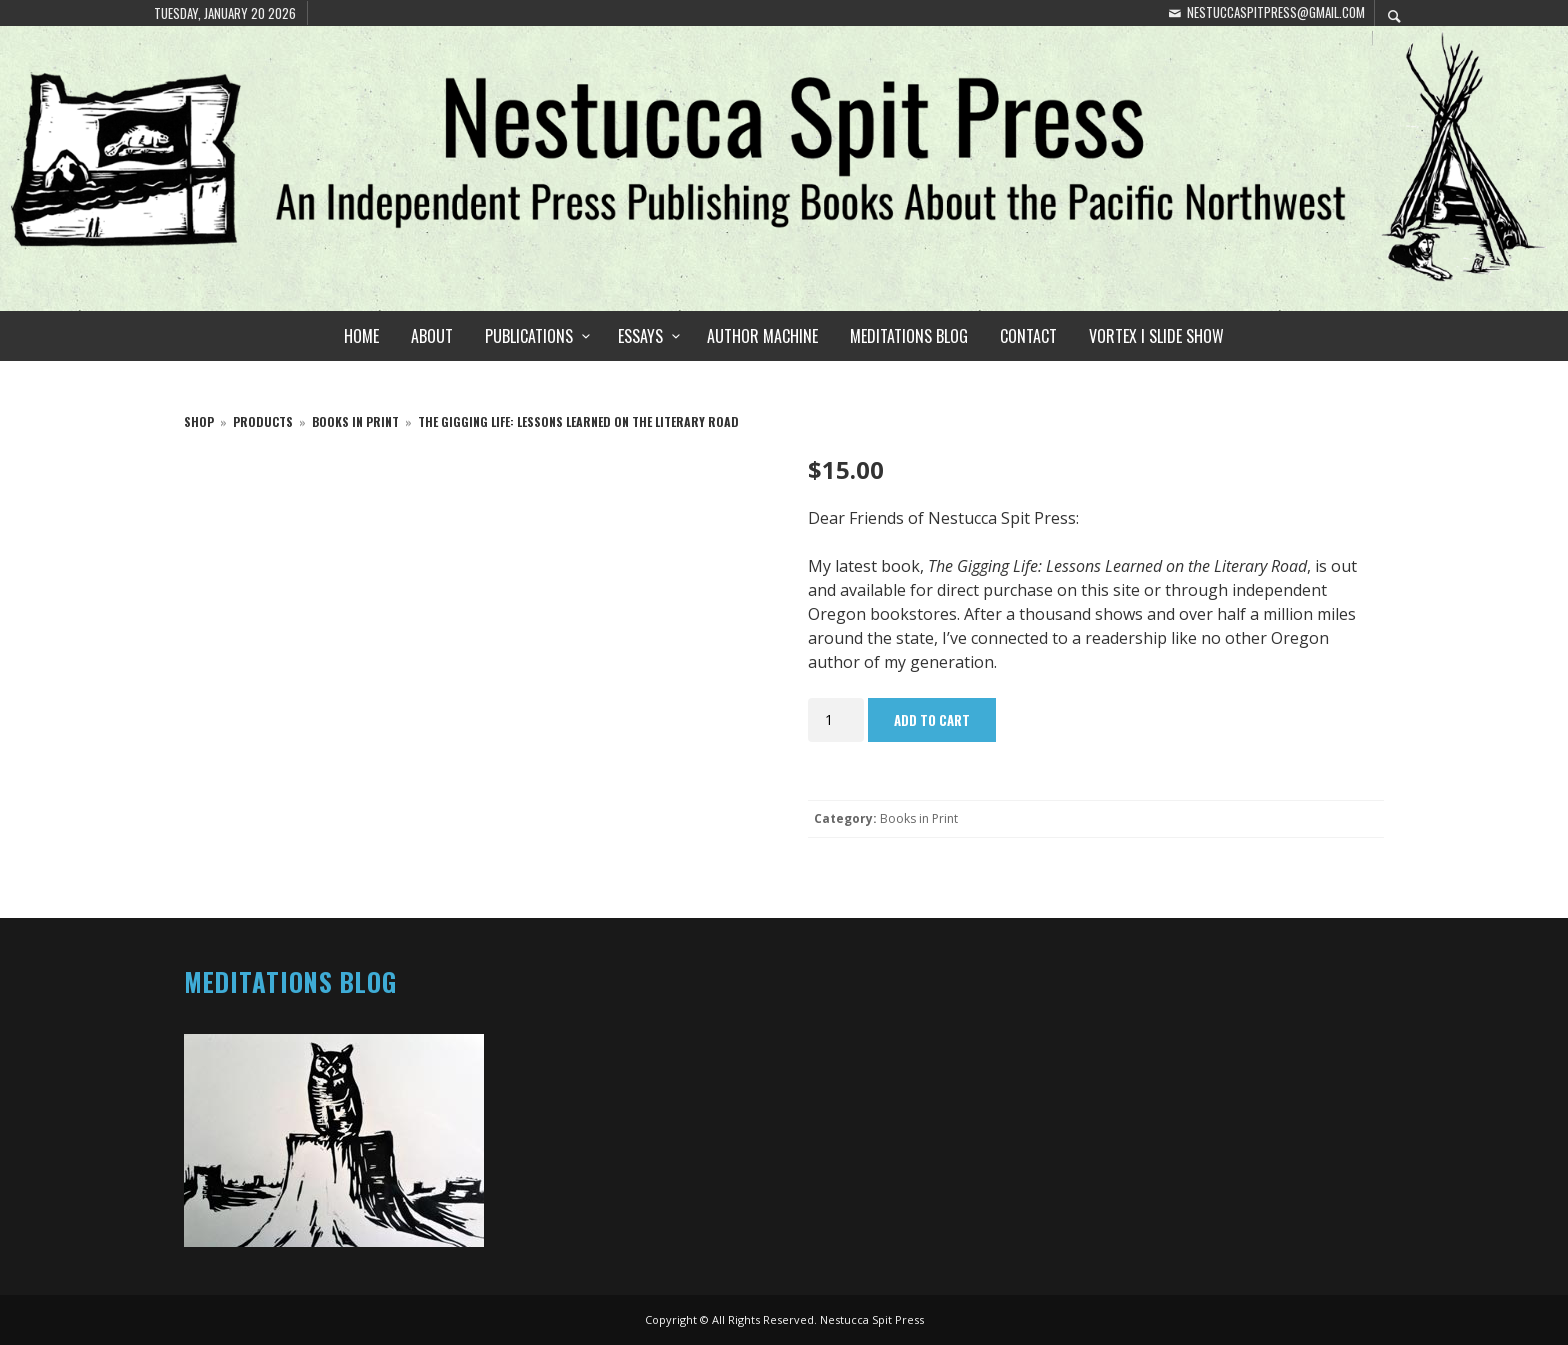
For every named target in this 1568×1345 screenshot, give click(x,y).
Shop (199, 421)
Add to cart (932, 720)
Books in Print (355, 421)
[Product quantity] (836, 720)
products (263, 421)
